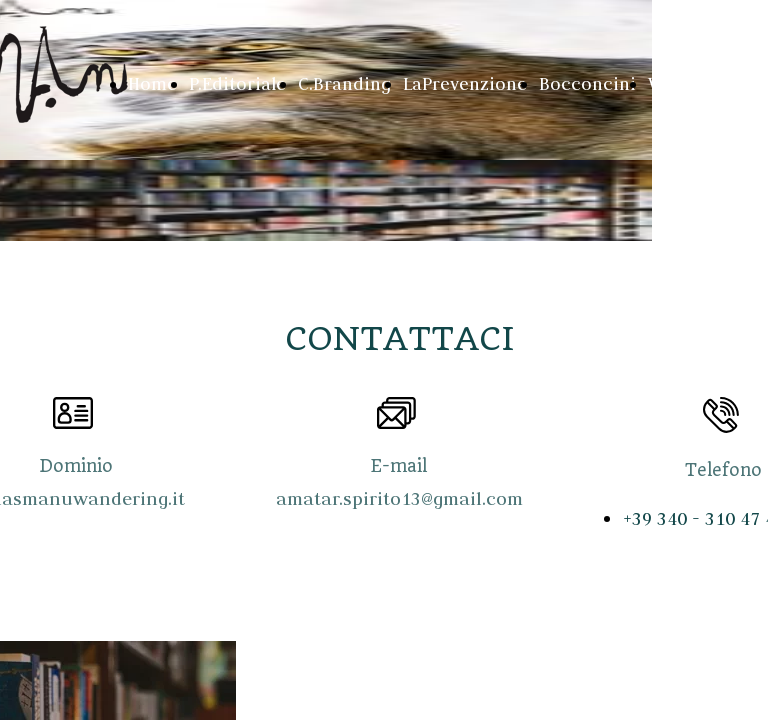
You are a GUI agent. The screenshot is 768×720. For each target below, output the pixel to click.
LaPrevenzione (465, 84)
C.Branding (344, 84)
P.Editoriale (237, 84)
